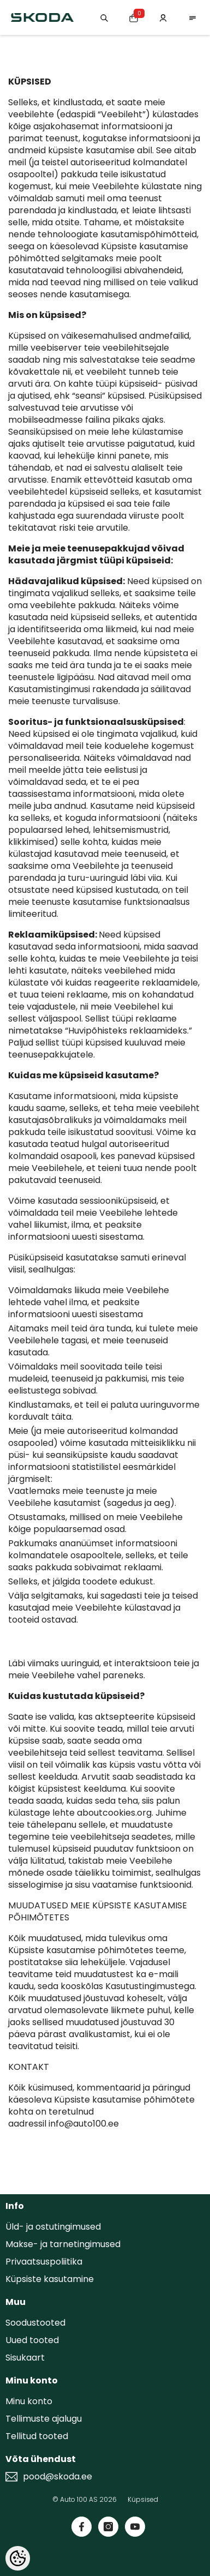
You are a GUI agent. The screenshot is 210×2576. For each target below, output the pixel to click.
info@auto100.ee (84, 2123)
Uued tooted (32, 2340)
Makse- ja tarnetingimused (63, 2244)
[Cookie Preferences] (17, 2558)
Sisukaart (25, 2357)
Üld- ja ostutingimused (53, 2226)
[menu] (192, 17)
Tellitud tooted (36, 2436)
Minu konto (28, 2401)
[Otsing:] (104, 17)
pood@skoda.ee (57, 2477)
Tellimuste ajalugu (43, 2418)
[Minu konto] (163, 17)
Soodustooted (35, 2322)
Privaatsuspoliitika (43, 2261)
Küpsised (143, 2499)
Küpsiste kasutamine (49, 2279)
